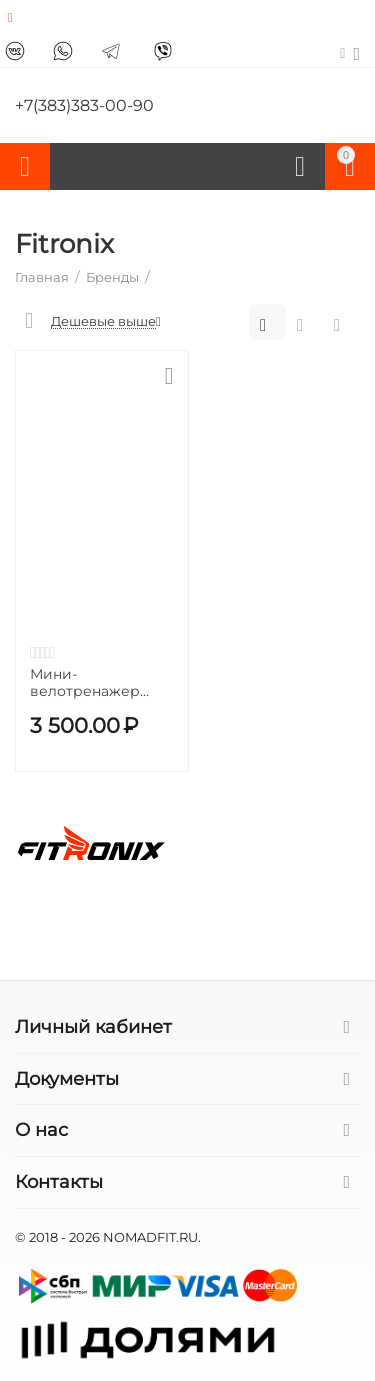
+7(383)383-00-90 (84, 106)
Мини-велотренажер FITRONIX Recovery (98, 683)
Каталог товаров (25, 167)
